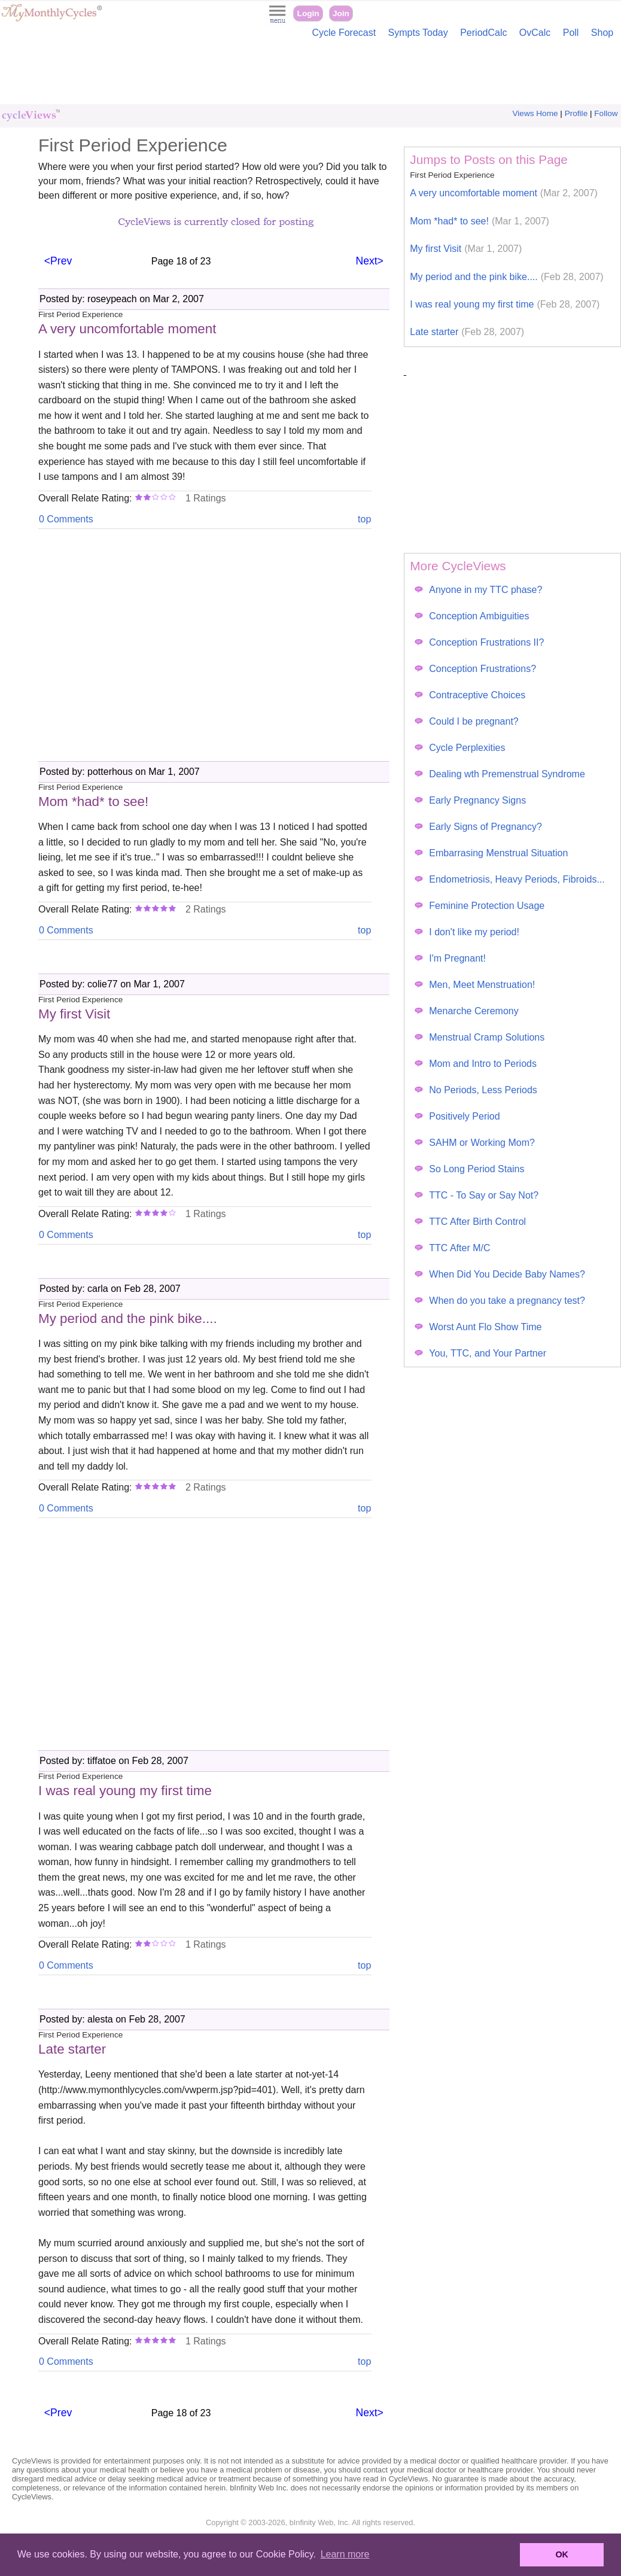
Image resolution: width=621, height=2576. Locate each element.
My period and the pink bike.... (506, 277)
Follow (605, 113)
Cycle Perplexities (460, 748)
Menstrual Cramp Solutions (479, 1037)
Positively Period (457, 1116)
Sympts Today (418, 33)
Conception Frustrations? (475, 669)
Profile (576, 113)
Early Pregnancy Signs (470, 800)
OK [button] (561, 2554)
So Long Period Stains (469, 1169)
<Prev (58, 261)
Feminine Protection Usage (479, 906)
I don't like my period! (467, 932)
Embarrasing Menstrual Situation (491, 853)
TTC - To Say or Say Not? (476, 1195)
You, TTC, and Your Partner (480, 1353)
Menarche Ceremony (466, 1011)
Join (341, 13)
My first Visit (466, 249)
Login (308, 13)
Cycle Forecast (344, 33)
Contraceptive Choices (470, 695)
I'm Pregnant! (450, 958)
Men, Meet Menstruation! (475, 985)
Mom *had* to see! (479, 221)
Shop (602, 33)
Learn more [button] (345, 2554)
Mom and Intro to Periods (476, 1064)
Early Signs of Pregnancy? (478, 827)
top (364, 519)
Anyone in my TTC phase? (478, 590)
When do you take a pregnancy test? (500, 1300)
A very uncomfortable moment (504, 193)
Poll (571, 33)
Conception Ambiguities (472, 616)
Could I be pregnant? (466, 721)
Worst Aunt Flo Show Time (478, 1327)
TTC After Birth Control (470, 1221)
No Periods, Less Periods (476, 1090)
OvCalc (534, 33)
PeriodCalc (483, 33)
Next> (369, 261)
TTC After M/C (452, 1248)
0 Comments (66, 519)
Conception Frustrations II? (479, 642)
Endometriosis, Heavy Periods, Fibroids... (509, 879)
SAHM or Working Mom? (475, 1143)
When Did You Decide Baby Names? (500, 1274)
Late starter (467, 332)
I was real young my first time (504, 304)
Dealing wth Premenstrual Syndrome (500, 774)
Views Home (535, 113)
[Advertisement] (310, 74)
